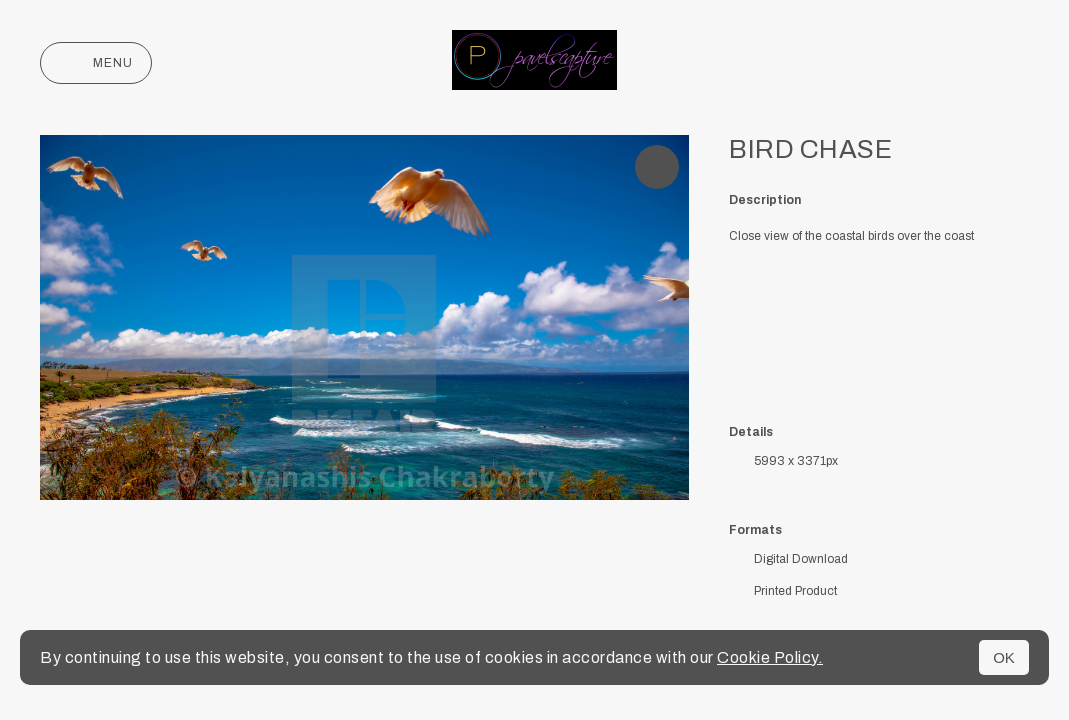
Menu (96, 63)
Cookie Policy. (770, 657)
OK (1004, 657)
